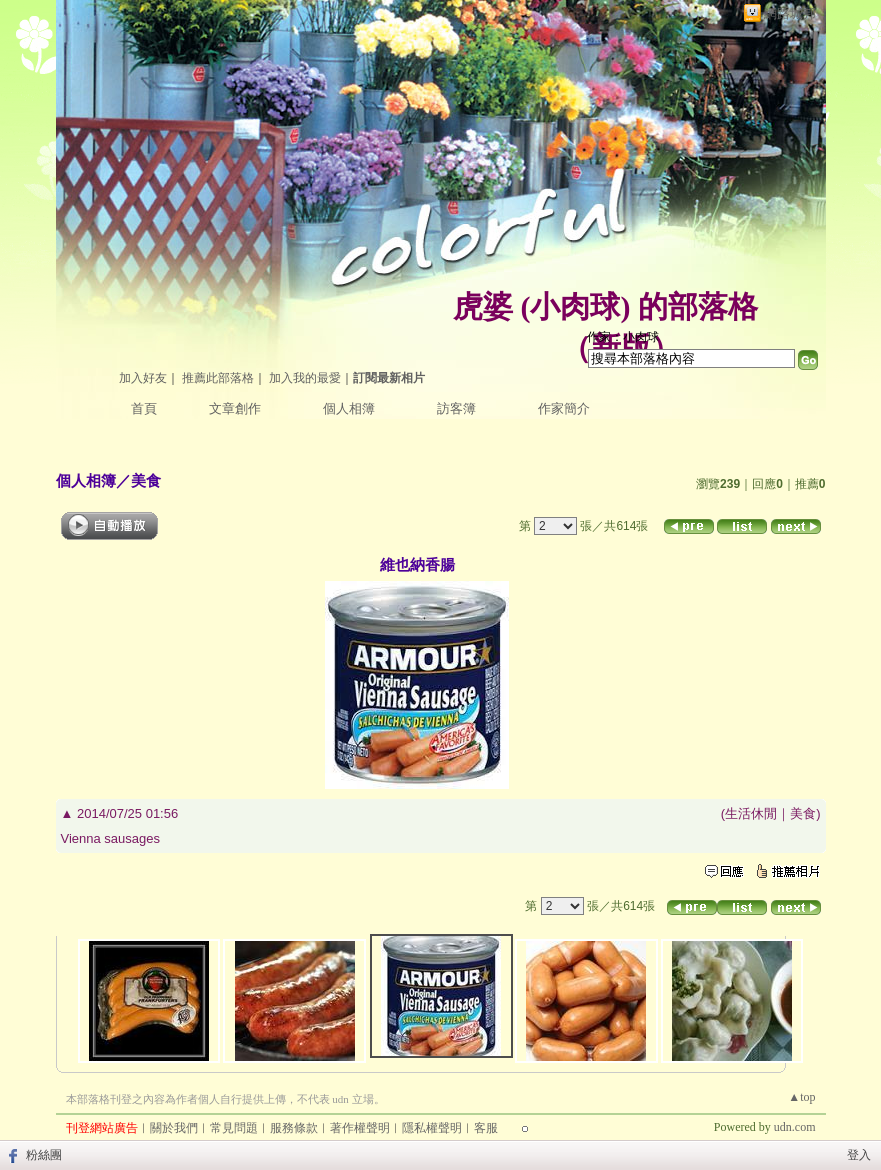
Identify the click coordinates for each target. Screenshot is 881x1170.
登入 (859, 1155)
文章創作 (235, 408)
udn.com (795, 1127)
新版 (621, 347)
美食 (146, 480)
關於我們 (174, 1128)
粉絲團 (44, 1155)
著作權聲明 (360, 1128)
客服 (486, 1128)
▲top (801, 1097)
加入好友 (143, 378)
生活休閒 (751, 813)
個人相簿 (349, 408)
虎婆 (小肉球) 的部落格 (605, 306)
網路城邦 (790, 13)
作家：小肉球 (623, 337)
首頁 (144, 408)
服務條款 (294, 1128)
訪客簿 (456, 408)
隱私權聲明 (432, 1128)
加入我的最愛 (305, 378)
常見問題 (234, 1128)
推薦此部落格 (218, 378)
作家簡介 (564, 408)
